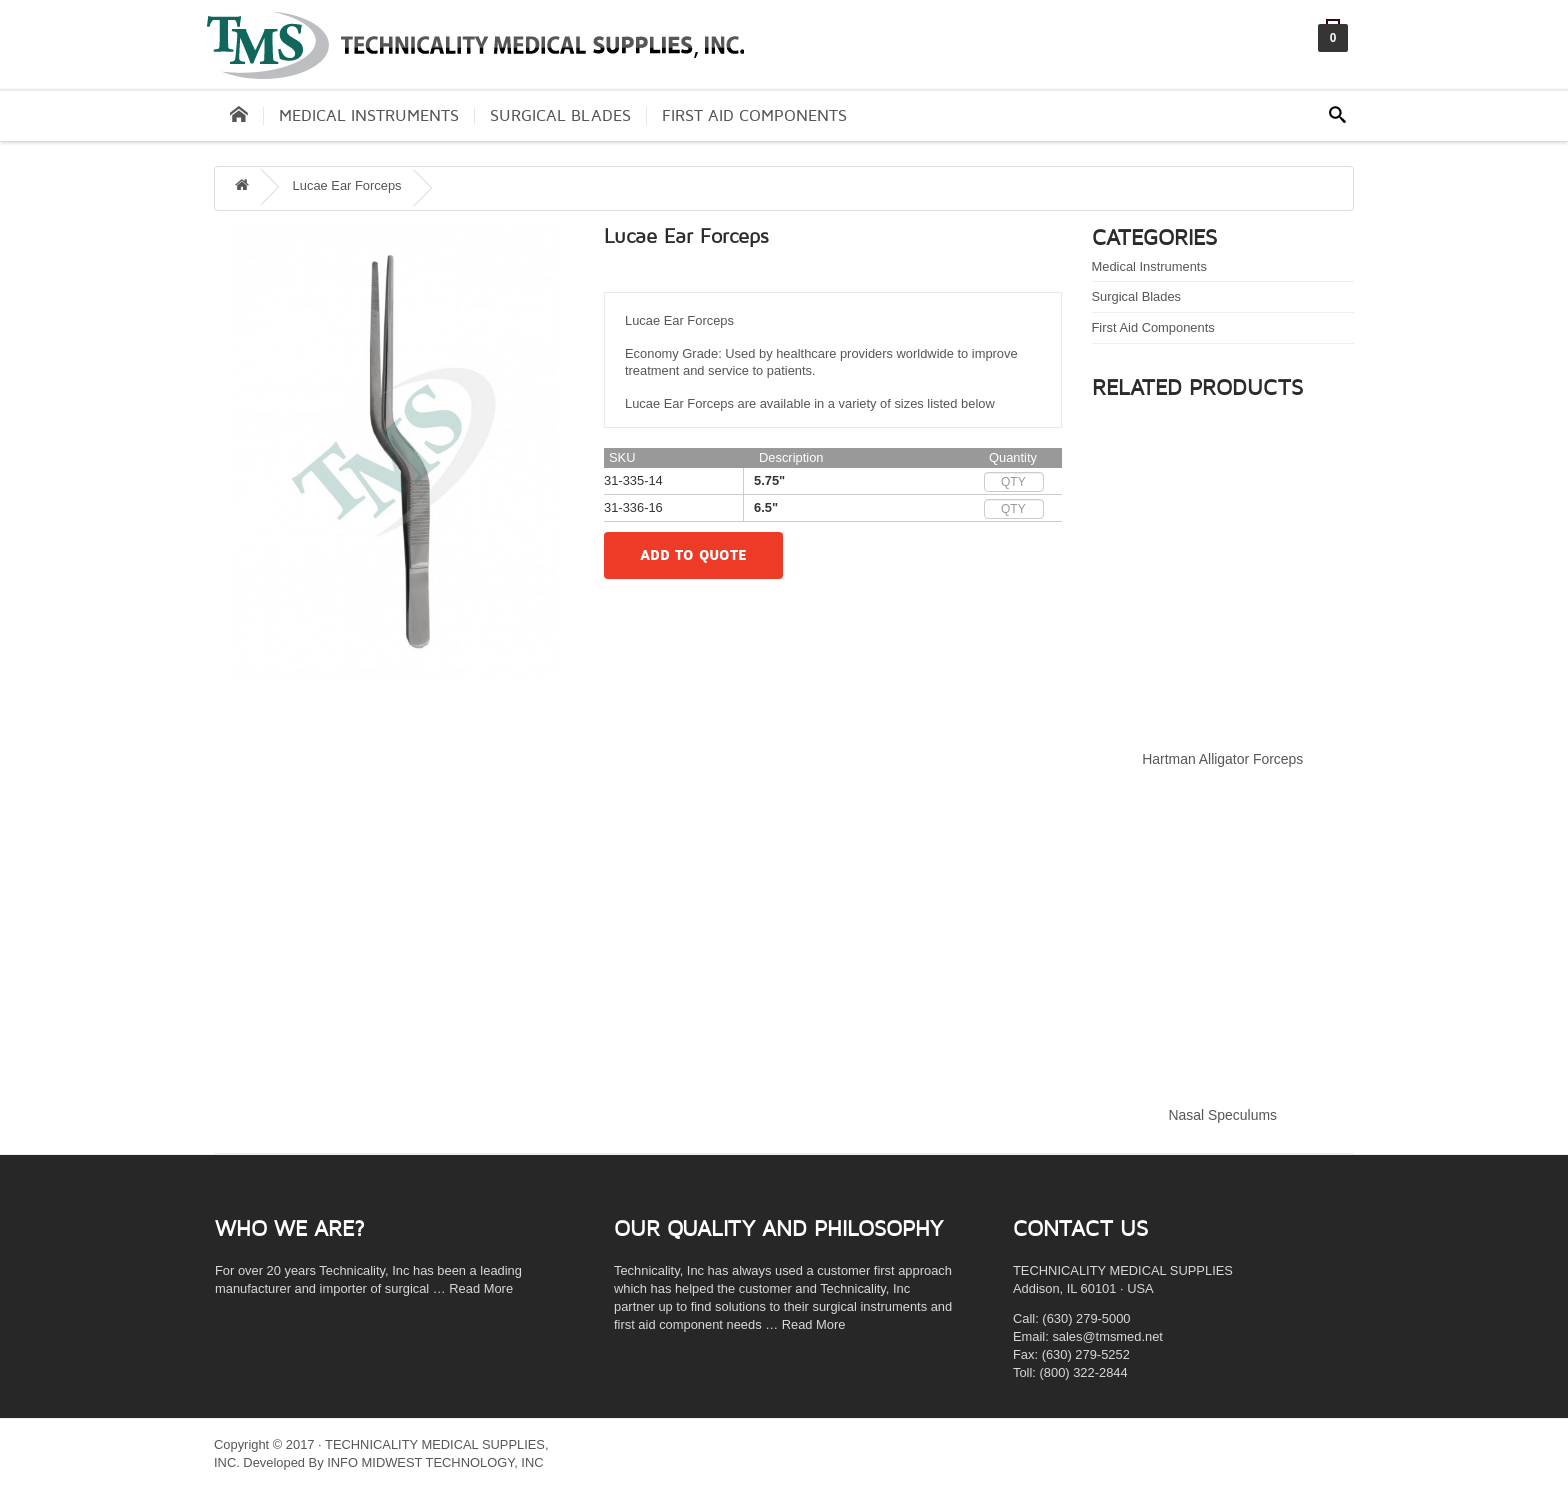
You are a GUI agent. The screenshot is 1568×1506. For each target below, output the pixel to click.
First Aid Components (754, 116)
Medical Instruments (369, 116)
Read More (481, 1288)
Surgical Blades (560, 116)
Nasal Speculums (1223, 1115)
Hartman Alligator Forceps (1222, 759)
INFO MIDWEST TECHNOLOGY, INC (435, 1462)
